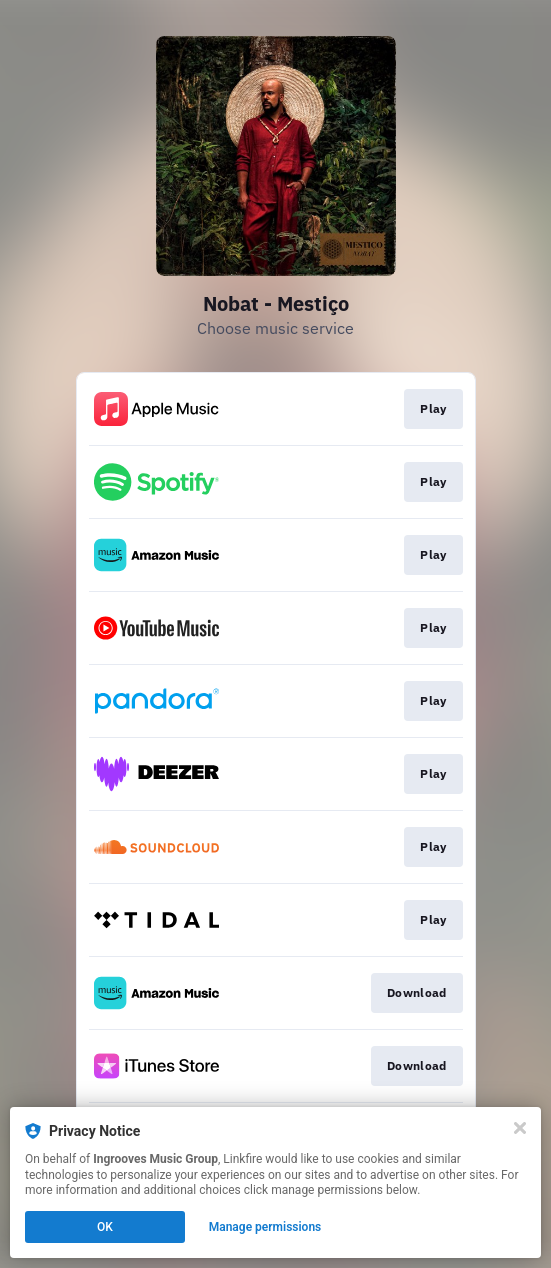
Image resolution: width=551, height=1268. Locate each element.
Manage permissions (265, 1227)
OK (105, 1227)
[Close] (520, 1128)
